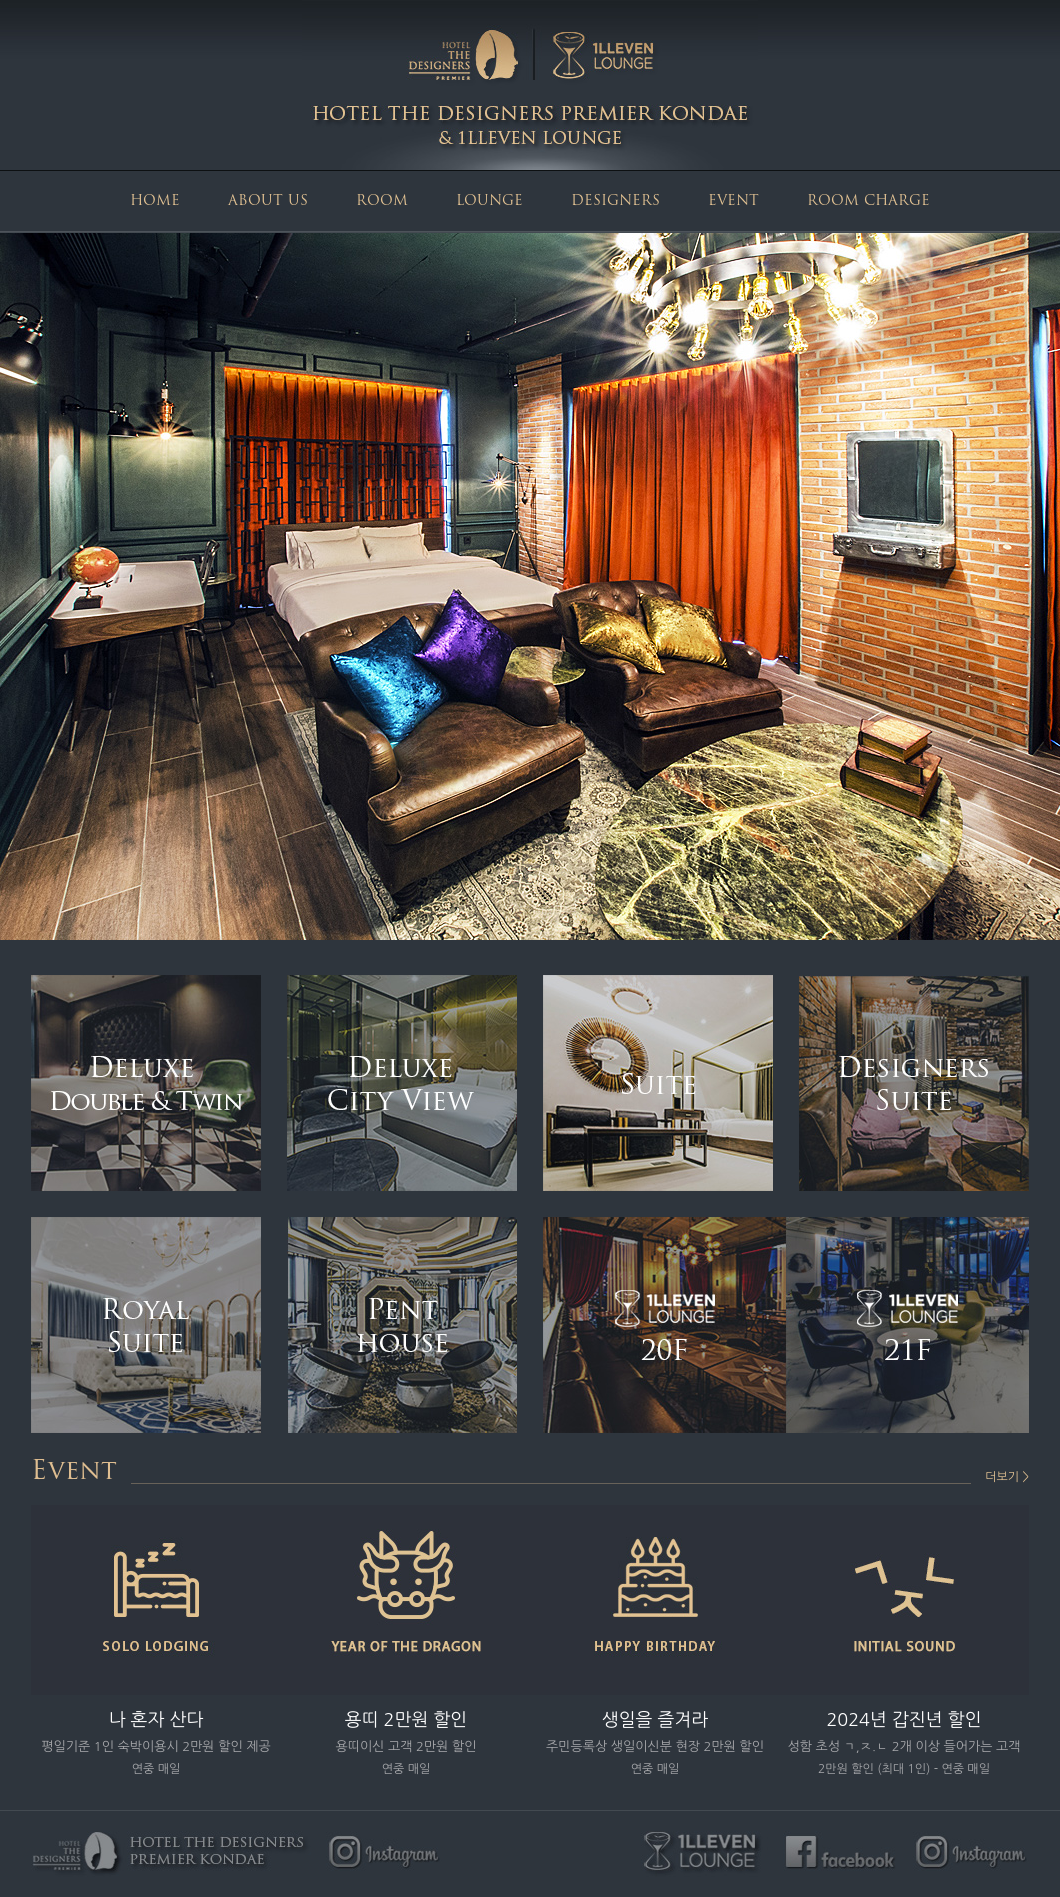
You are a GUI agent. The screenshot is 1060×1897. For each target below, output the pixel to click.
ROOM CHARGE (868, 201)
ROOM (382, 201)
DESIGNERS (615, 201)
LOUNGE (489, 201)
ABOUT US (268, 201)
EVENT (733, 201)
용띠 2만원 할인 (406, 1720)
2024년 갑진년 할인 (903, 1720)
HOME (155, 201)
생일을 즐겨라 (655, 1720)
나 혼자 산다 (156, 1720)
